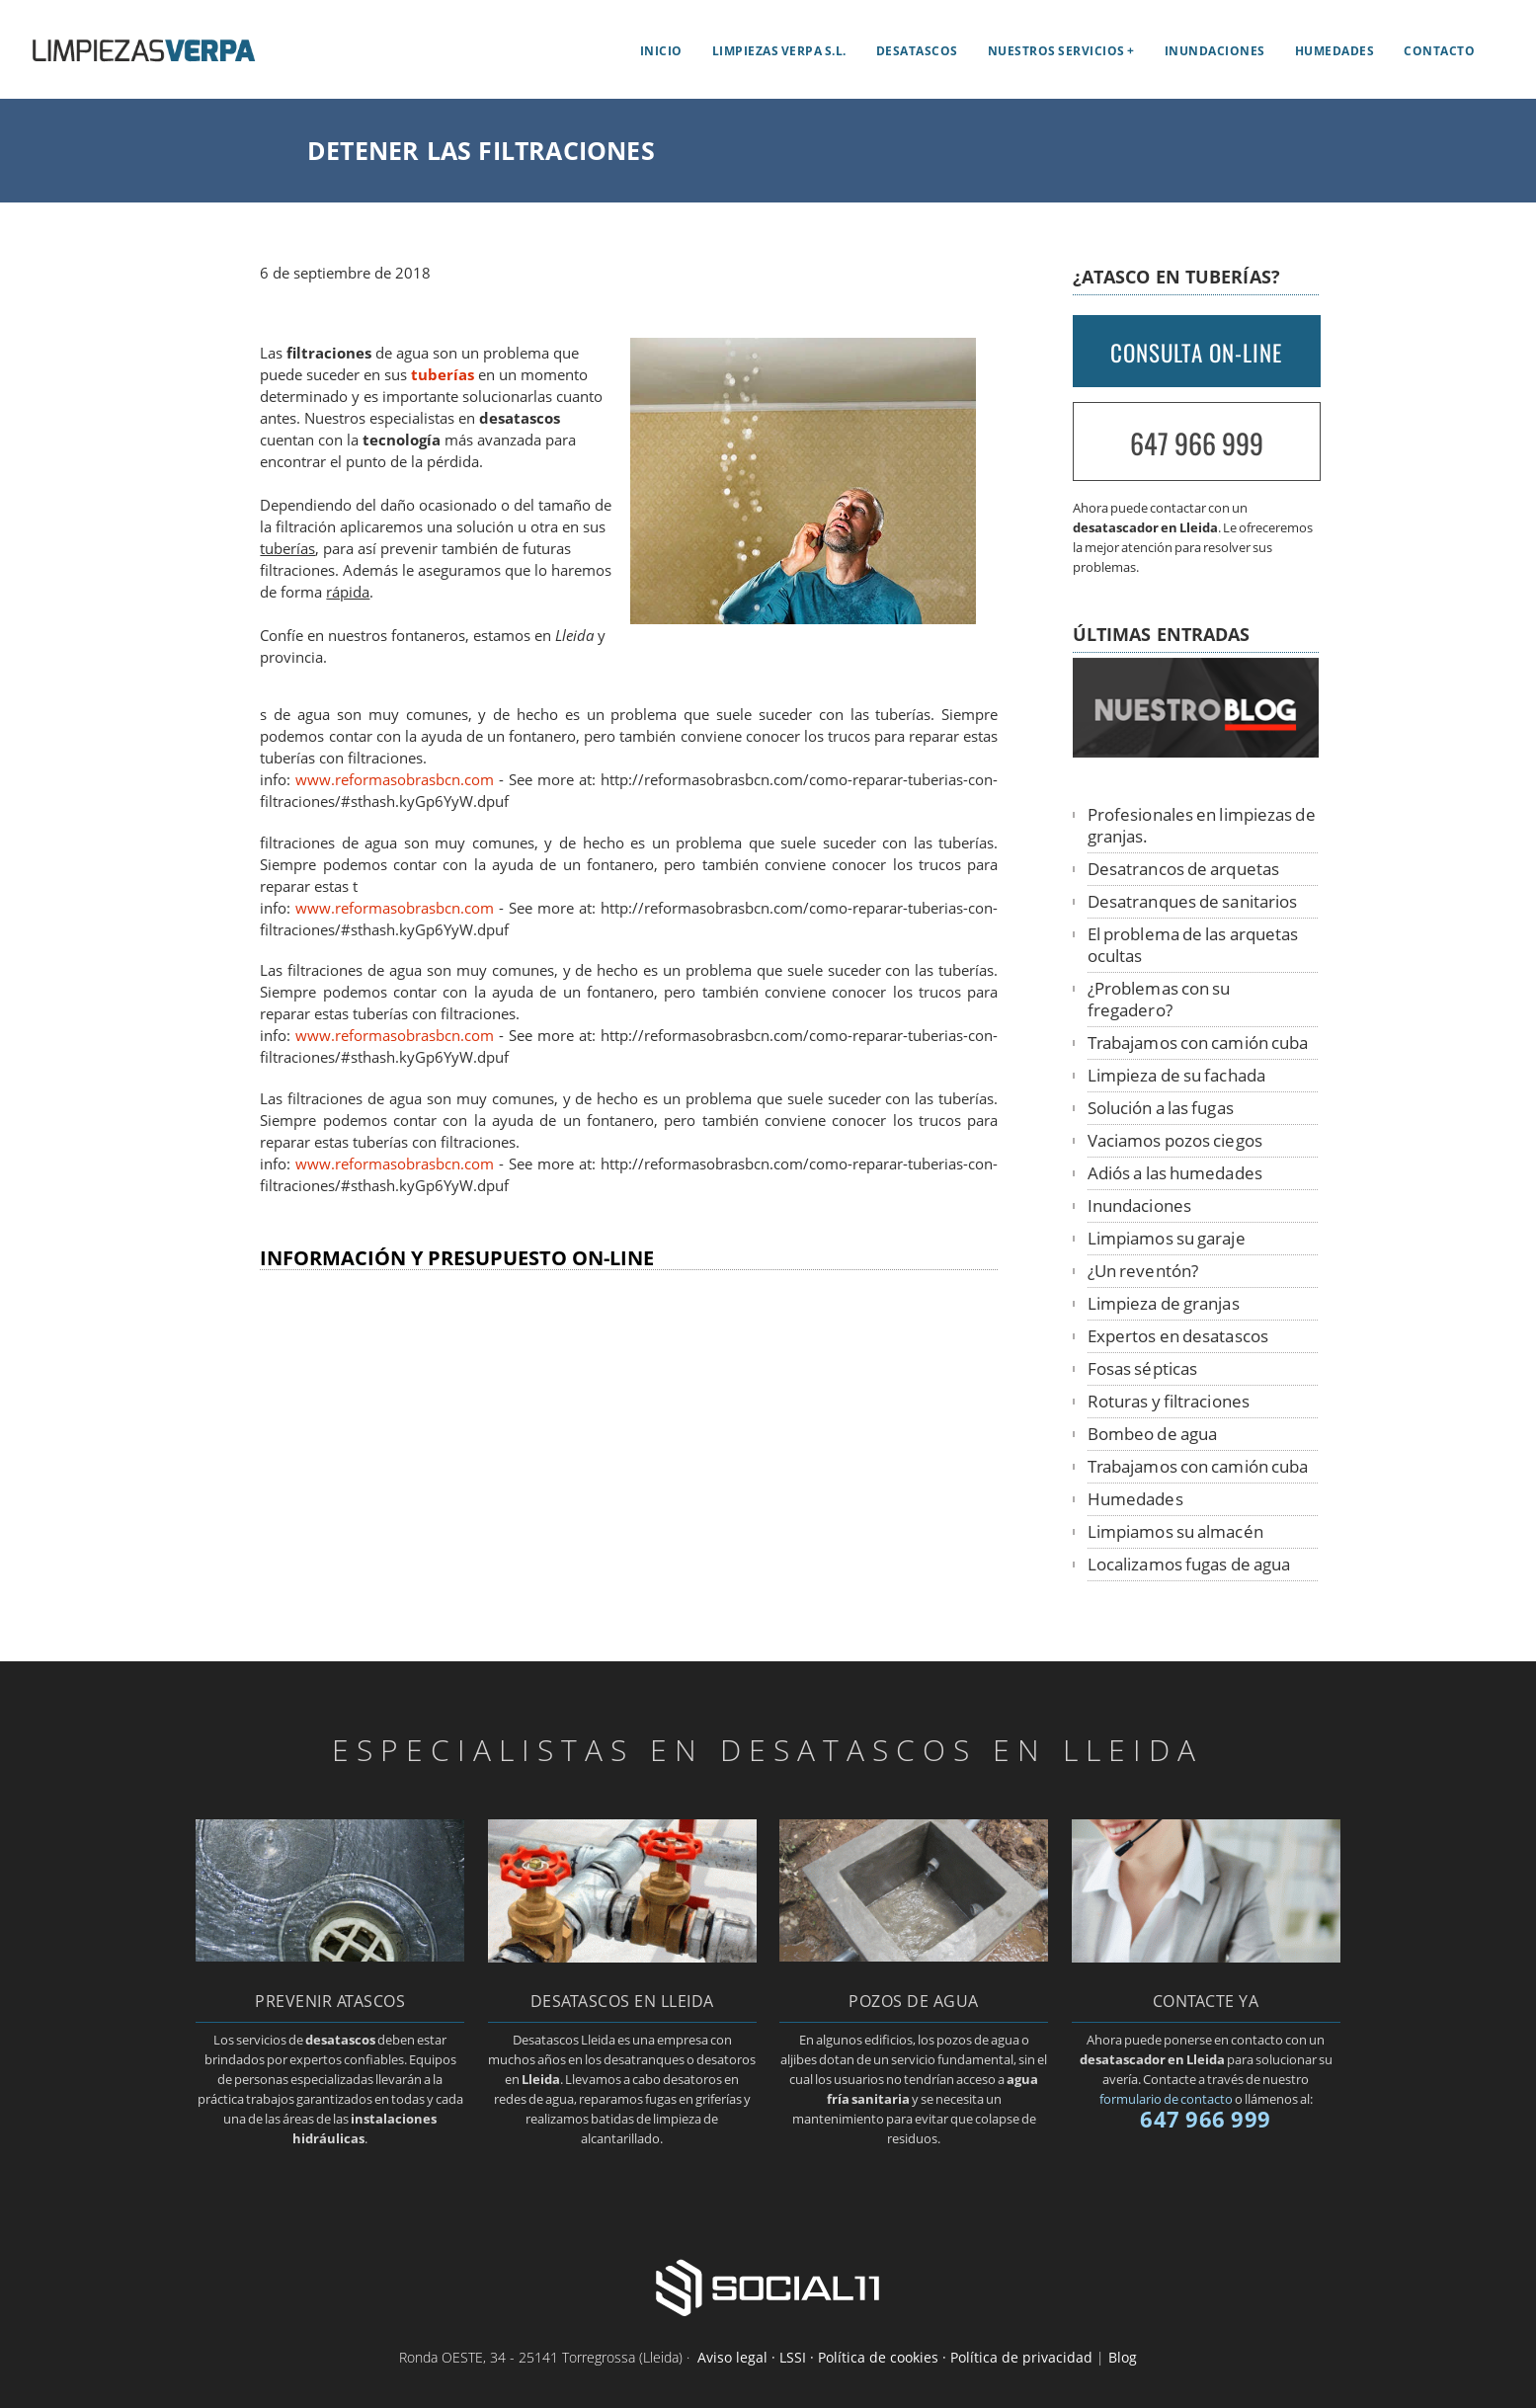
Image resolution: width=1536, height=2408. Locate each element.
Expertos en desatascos (1178, 1335)
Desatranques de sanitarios (1193, 901)
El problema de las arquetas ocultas (1193, 945)
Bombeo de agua (1152, 1433)
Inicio (661, 50)
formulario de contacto (1166, 2099)
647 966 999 (1196, 443)
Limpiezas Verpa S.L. (779, 50)
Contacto (1439, 50)
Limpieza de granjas (1164, 1303)
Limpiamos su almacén (1175, 1531)
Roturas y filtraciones (1169, 1401)
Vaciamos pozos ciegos (1175, 1140)
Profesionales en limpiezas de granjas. (1202, 825)
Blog (1122, 2357)
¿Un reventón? (1143, 1270)
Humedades (1335, 50)
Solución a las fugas (1161, 1107)
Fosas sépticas (1142, 1368)
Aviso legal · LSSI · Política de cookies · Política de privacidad (894, 2357)
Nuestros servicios (1056, 50)
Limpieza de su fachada (1176, 1075)
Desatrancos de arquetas (1183, 868)
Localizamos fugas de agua (1189, 1564)
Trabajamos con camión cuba (1198, 1042)
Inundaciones (1215, 50)
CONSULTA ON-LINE (1196, 352)
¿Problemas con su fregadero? (1159, 999)
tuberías (442, 374)
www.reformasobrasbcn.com (394, 779)
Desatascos (917, 50)
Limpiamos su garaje (1167, 1238)
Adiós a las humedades (1175, 1173)
